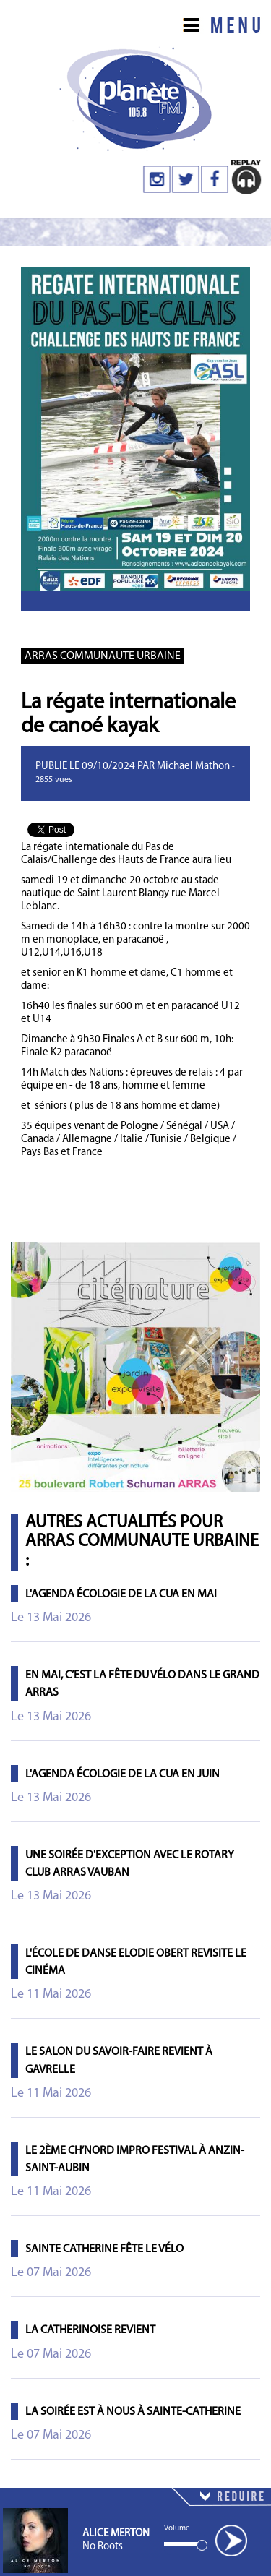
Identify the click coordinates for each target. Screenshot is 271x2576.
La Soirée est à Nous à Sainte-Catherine (133, 2412)
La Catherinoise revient (90, 2330)
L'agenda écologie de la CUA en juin (122, 1774)
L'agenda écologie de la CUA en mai (121, 1594)
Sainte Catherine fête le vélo (104, 2249)
